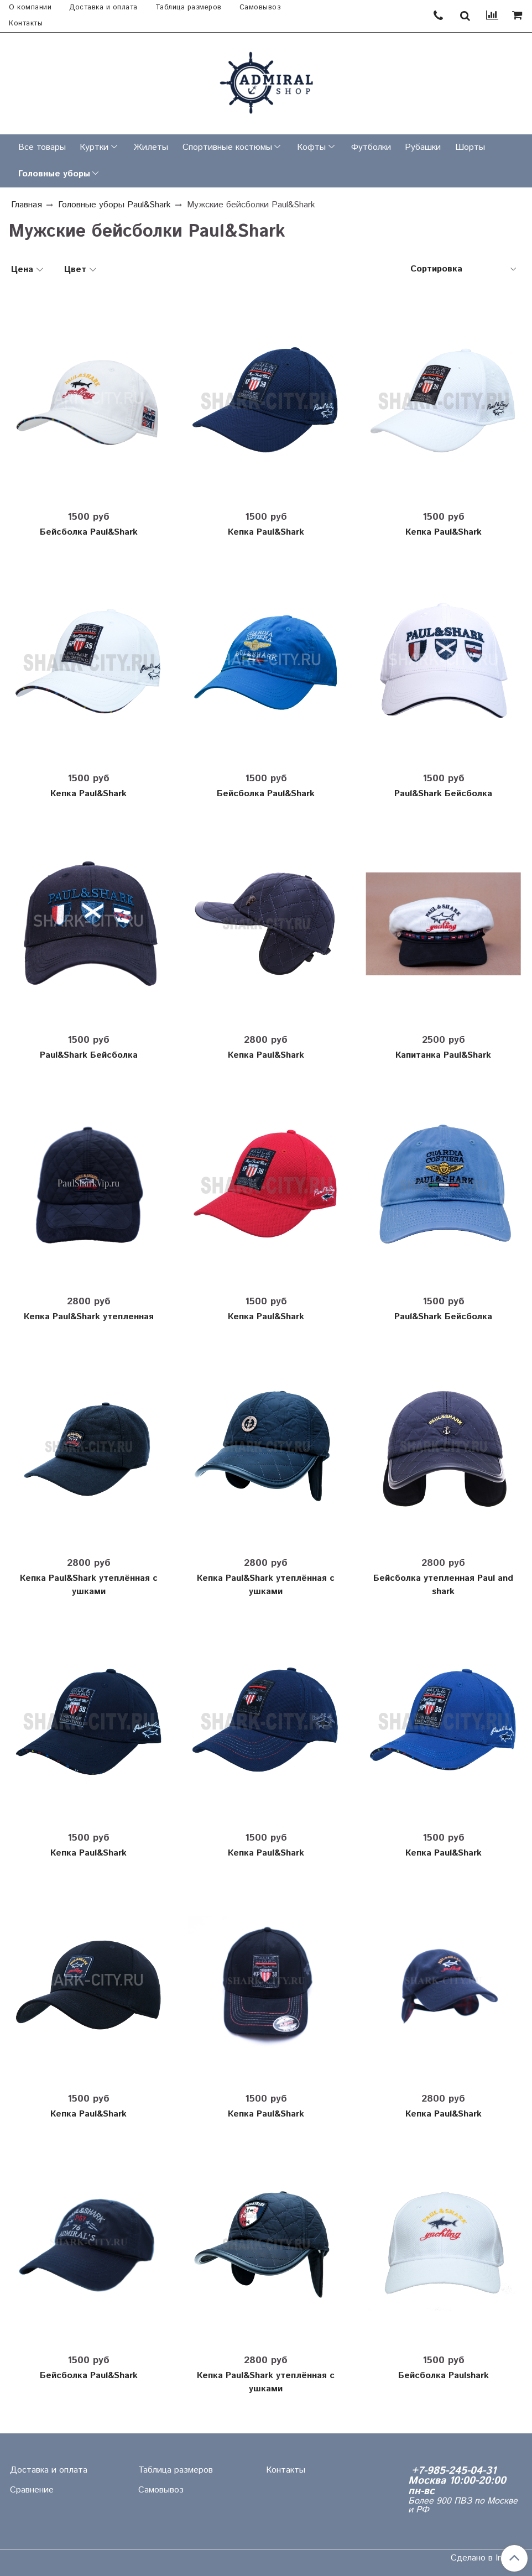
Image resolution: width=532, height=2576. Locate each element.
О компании (30, 7)
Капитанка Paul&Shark (443, 1055)
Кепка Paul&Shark (266, 532)
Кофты (311, 147)
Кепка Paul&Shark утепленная (89, 1316)
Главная (26, 204)
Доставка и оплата (103, 7)
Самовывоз (260, 7)
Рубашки (423, 147)
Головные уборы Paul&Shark (114, 204)
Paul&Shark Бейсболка (443, 793)
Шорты (470, 147)
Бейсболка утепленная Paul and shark (443, 1585)
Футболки (371, 147)
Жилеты (151, 147)
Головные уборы (54, 174)
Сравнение (32, 2490)
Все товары (42, 147)
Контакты (26, 23)
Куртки (94, 147)
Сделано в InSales (487, 2558)
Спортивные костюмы (227, 147)
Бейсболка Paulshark (443, 2375)
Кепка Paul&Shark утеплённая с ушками (89, 1585)
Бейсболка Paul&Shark (89, 532)
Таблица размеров (188, 7)
